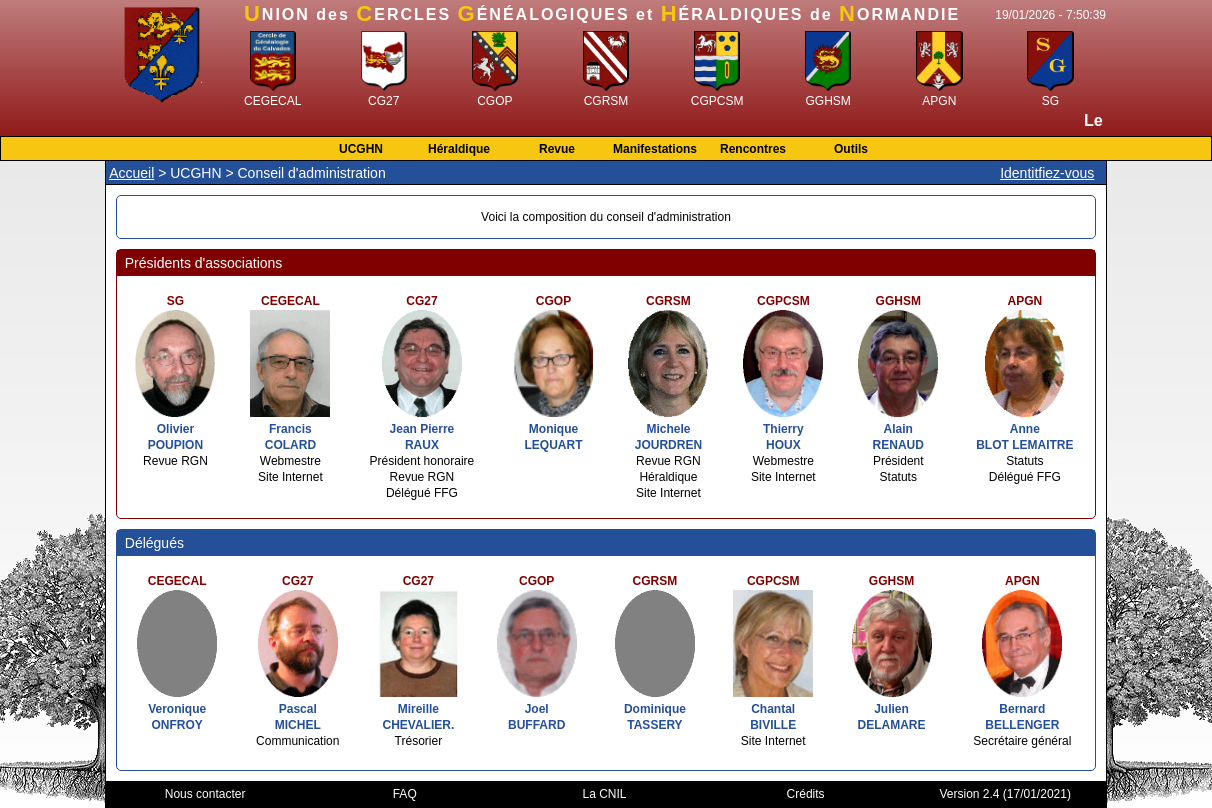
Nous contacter (205, 794)
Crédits (806, 794)
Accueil (131, 173)
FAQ (405, 794)
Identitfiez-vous (1047, 173)
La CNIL (605, 794)
